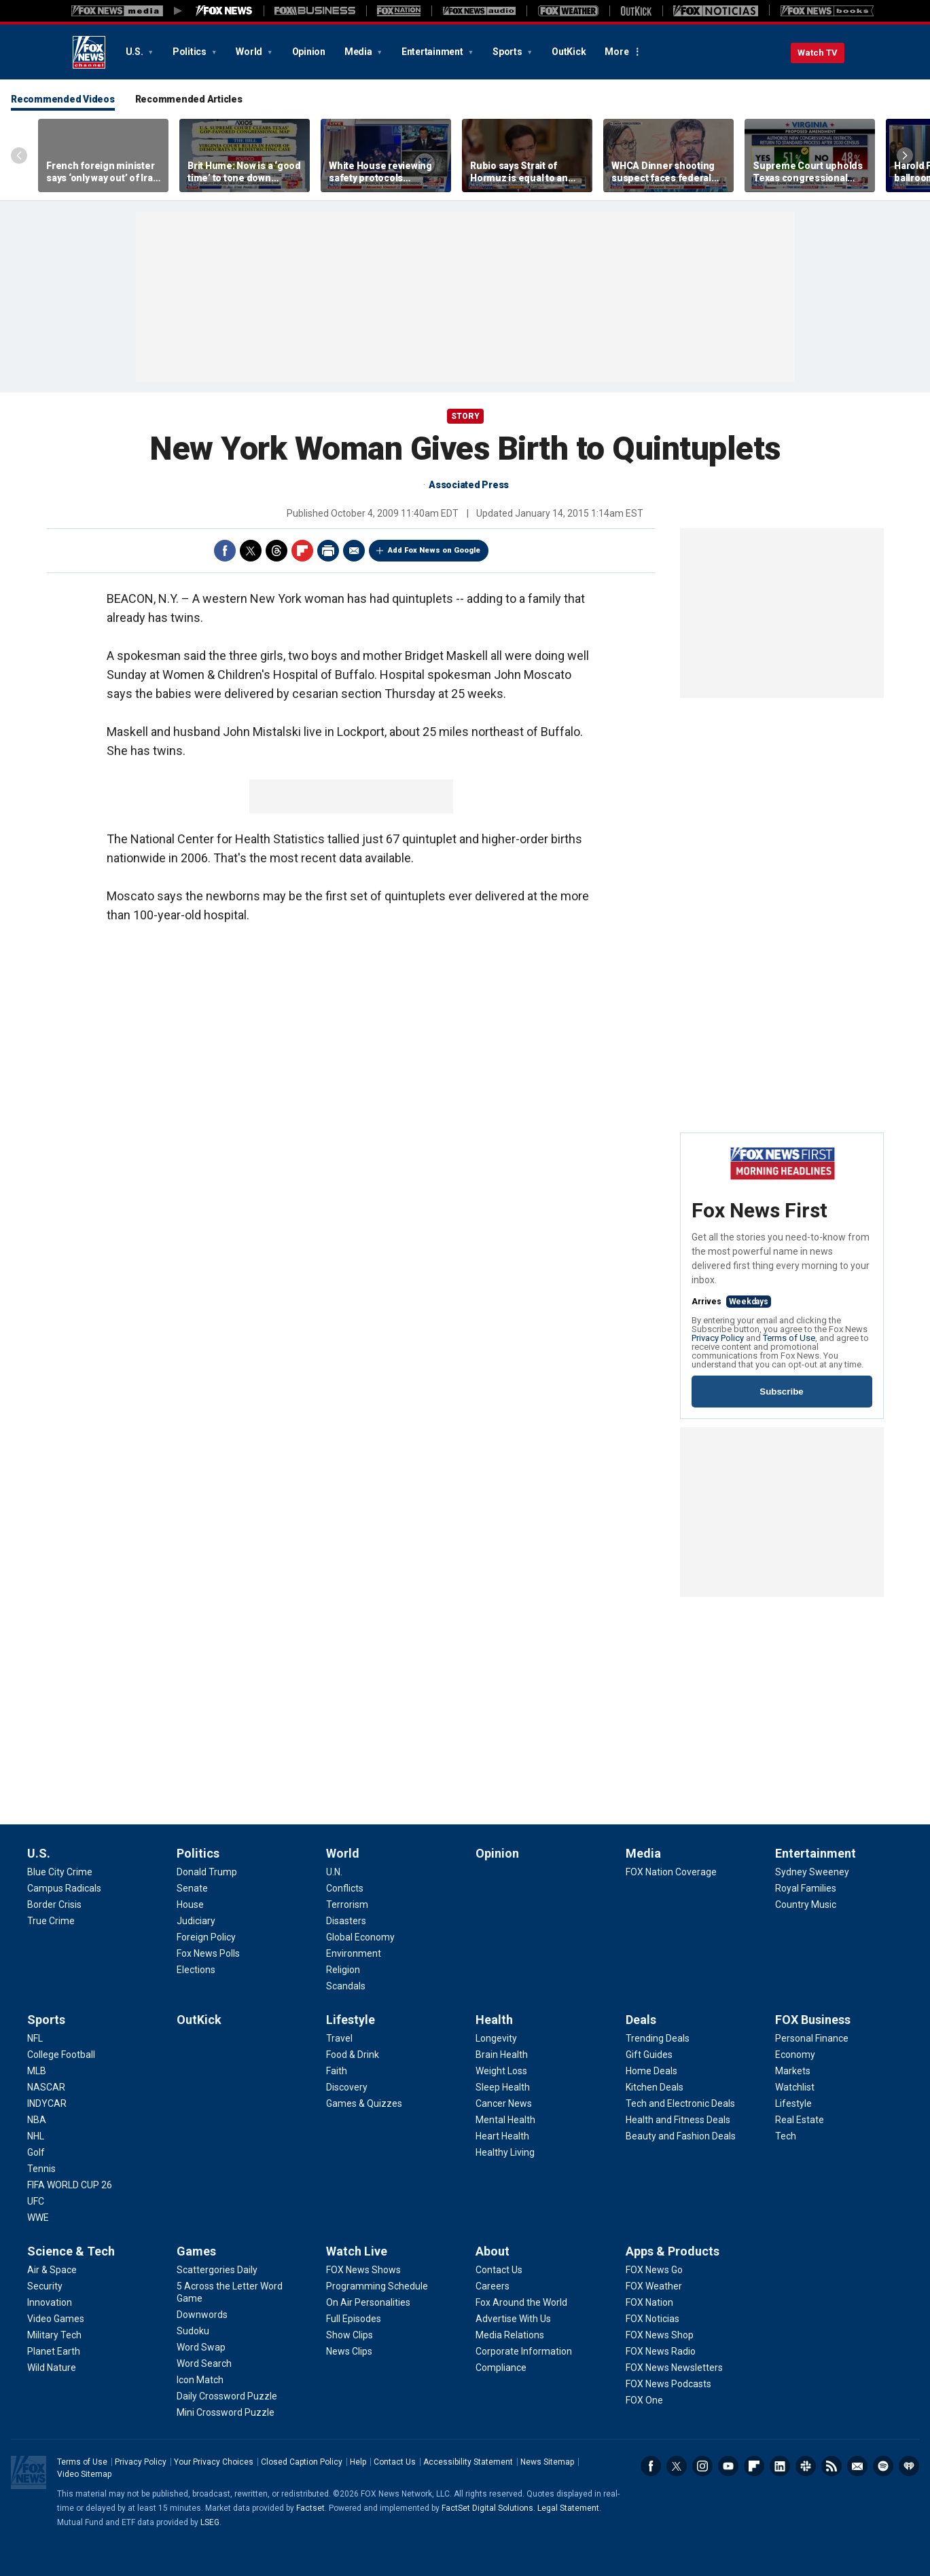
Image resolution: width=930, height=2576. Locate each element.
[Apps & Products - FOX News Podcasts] (668, 2383)
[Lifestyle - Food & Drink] (352, 2054)
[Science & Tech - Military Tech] (54, 2335)
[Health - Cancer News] (504, 2103)
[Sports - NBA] (36, 2119)
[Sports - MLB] (36, 2070)
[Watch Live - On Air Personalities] (368, 2302)
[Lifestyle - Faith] (336, 2070)
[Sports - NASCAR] (46, 2087)
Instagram (702, 2466)
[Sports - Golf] (36, 2152)
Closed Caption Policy (301, 2462)
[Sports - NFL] (35, 2038)
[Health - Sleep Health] (503, 2087)
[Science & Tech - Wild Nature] (51, 2367)
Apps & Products (672, 2251)
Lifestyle (350, 2019)
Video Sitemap (84, 2474)
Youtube (728, 2466)
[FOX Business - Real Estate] (799, 2119)
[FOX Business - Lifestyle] (793, 2103)
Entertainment (433, 51)
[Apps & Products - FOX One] (644, 2400)
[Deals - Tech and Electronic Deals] (680, 2103)
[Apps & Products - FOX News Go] (654, 2269)
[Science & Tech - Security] (44, 2286)
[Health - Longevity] (496, 2038)
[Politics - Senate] (192, 1888)
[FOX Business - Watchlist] (795, 2087)
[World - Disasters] (346, 1920)
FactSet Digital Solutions (487, 2508)
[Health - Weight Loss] (501, 2070)
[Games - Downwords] (202, 2314)
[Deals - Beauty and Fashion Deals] (681, 2136)
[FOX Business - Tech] (785, 2136)
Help (358, 2462)
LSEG (209, 2522)
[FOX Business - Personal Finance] (811, 2038)
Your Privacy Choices (213, 2462)
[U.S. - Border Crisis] (54, 1904)
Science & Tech (71, 2251)
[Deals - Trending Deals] (658, 2038)
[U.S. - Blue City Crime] (59, 1871)
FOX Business (813, 2019)
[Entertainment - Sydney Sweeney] (812, 1871)
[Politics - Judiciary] (196, 1920)
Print (328, 551)
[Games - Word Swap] (201, 2347)
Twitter (251, 551)
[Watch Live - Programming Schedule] (377, 2286)
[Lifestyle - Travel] (339, 2038)
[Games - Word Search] (204, 2363)
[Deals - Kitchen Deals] (654, 2087)
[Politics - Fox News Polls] (208, 1953)
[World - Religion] (343, 1969)
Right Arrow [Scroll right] (905, 155)
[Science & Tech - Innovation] (49, 2302)
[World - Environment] (353, 1953)
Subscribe (781, 1391)
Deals (641, 2019)
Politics (191, 51)
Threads (276, 551)
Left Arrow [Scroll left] (19, 155)
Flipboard (302, 551)
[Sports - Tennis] (41, 2168)
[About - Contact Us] (499, 2269)
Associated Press (469, 484)
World (250, 51)
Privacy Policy (718, 1338)
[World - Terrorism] (347, 1904)
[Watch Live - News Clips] (349, 2351)
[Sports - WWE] (38, 2217)
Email (354, 551)
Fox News (89, 52)
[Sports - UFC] (35, 2201)
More (616, 51)
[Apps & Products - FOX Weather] (654, 2286)
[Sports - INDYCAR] (47, 2103)
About (492, 2251)
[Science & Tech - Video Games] (55, 2318)
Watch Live (356, 2251)
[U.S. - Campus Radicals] (64, 1888)
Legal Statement (568, 2508)
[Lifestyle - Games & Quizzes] (364, 2103)
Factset (310, 2508)
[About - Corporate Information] (524, 2351)
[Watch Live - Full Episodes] (353, 2318)
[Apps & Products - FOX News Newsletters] (674, 2367)
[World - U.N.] (334, 1871)
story (465, 416)
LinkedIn (780, 2466)
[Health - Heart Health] (502, 2136)
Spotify (883, 2466)
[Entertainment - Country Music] (805, 1904)
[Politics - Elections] (196, 1969)
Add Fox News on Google (434, 550)
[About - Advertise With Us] (513, 2318)
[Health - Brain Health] (502, 2054)
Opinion (308, 51)
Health (494, 2019)
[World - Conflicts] (344, 1888)
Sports (508, 51)
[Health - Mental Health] (505, 2119)
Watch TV (818, 53)
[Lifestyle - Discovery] (347, 2087)
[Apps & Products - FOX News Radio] (661, 2351)
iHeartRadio (909, 2466)
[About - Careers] (492, 2286)
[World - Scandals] (345, 1986)
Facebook (225, 551)
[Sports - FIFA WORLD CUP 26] (69, 2184)
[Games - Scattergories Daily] (217, 2269)
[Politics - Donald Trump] (207, 1871)
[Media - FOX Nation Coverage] (671, 1871)
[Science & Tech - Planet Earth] (53, 2351)
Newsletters (857, 2466)
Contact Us (395, 2462)
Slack (805, 2466)
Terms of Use (789, 1338)
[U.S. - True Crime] (51, 1920)
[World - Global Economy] (360, 1937)
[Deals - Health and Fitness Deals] (678, 2119)
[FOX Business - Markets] (792, 2070)
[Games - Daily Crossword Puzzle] (227, 2396)
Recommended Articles (189, 99)
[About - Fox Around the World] (521, 2302)
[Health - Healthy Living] (505, 2152)
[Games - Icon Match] (200, 2379)
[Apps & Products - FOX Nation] (649, 2302)
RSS (831, 2466)
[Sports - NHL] (35, 2136)
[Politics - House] (190, 1904)
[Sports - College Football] (61, 2054)
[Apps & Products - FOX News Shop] (660, 2335)
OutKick (569, 51)
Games (196, 2251)
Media (359, 51)
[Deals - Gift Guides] (649, 2054)
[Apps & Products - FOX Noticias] (652, 2318)
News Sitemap (547, 2462)
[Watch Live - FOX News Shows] (363, 2269)
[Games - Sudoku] (193, 2330)
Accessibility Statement (468, 2462)
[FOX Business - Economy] (795, 2054)
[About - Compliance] (501, 2367)
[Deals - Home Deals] (651, 2070)
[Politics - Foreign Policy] (206, 1937)
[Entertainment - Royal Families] (805, 1888)
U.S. (135, 51)
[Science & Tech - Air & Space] (52, 2269)
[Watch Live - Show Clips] (349, 2335)
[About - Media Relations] (510, 2335)
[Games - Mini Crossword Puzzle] (225, 2412)
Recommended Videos (63, 99)
